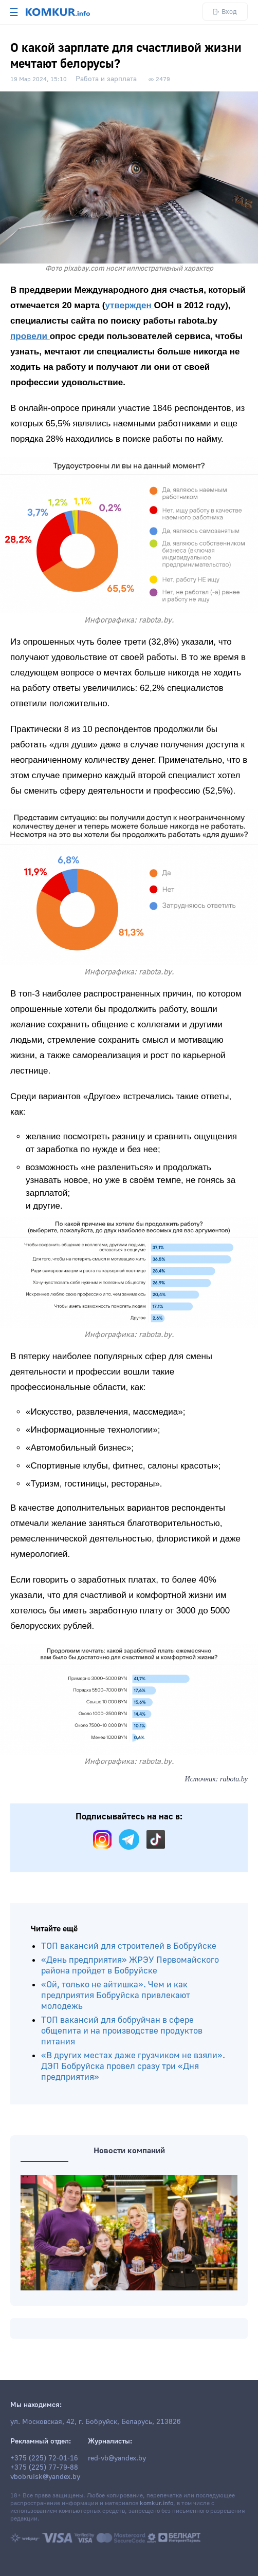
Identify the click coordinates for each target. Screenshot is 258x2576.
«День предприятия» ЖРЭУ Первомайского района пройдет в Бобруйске (130, 1965)
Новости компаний (129, 2151)
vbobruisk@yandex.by (45, 2476)
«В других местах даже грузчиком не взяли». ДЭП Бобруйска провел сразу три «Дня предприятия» (133, 2066)
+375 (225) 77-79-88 (44, 2467)
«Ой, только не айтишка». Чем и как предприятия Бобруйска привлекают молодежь (115, 1995)
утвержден (129, 305)
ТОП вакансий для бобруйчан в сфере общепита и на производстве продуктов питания (121, 2031)
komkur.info (156, 2503)
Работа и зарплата (106, 79)
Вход (225, 11)
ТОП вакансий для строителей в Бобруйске (128, 1946)
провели (30, 336)
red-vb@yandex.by (117, 2458)
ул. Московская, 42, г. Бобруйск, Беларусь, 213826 (95, 2422)
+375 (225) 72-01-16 (44, 2458)
